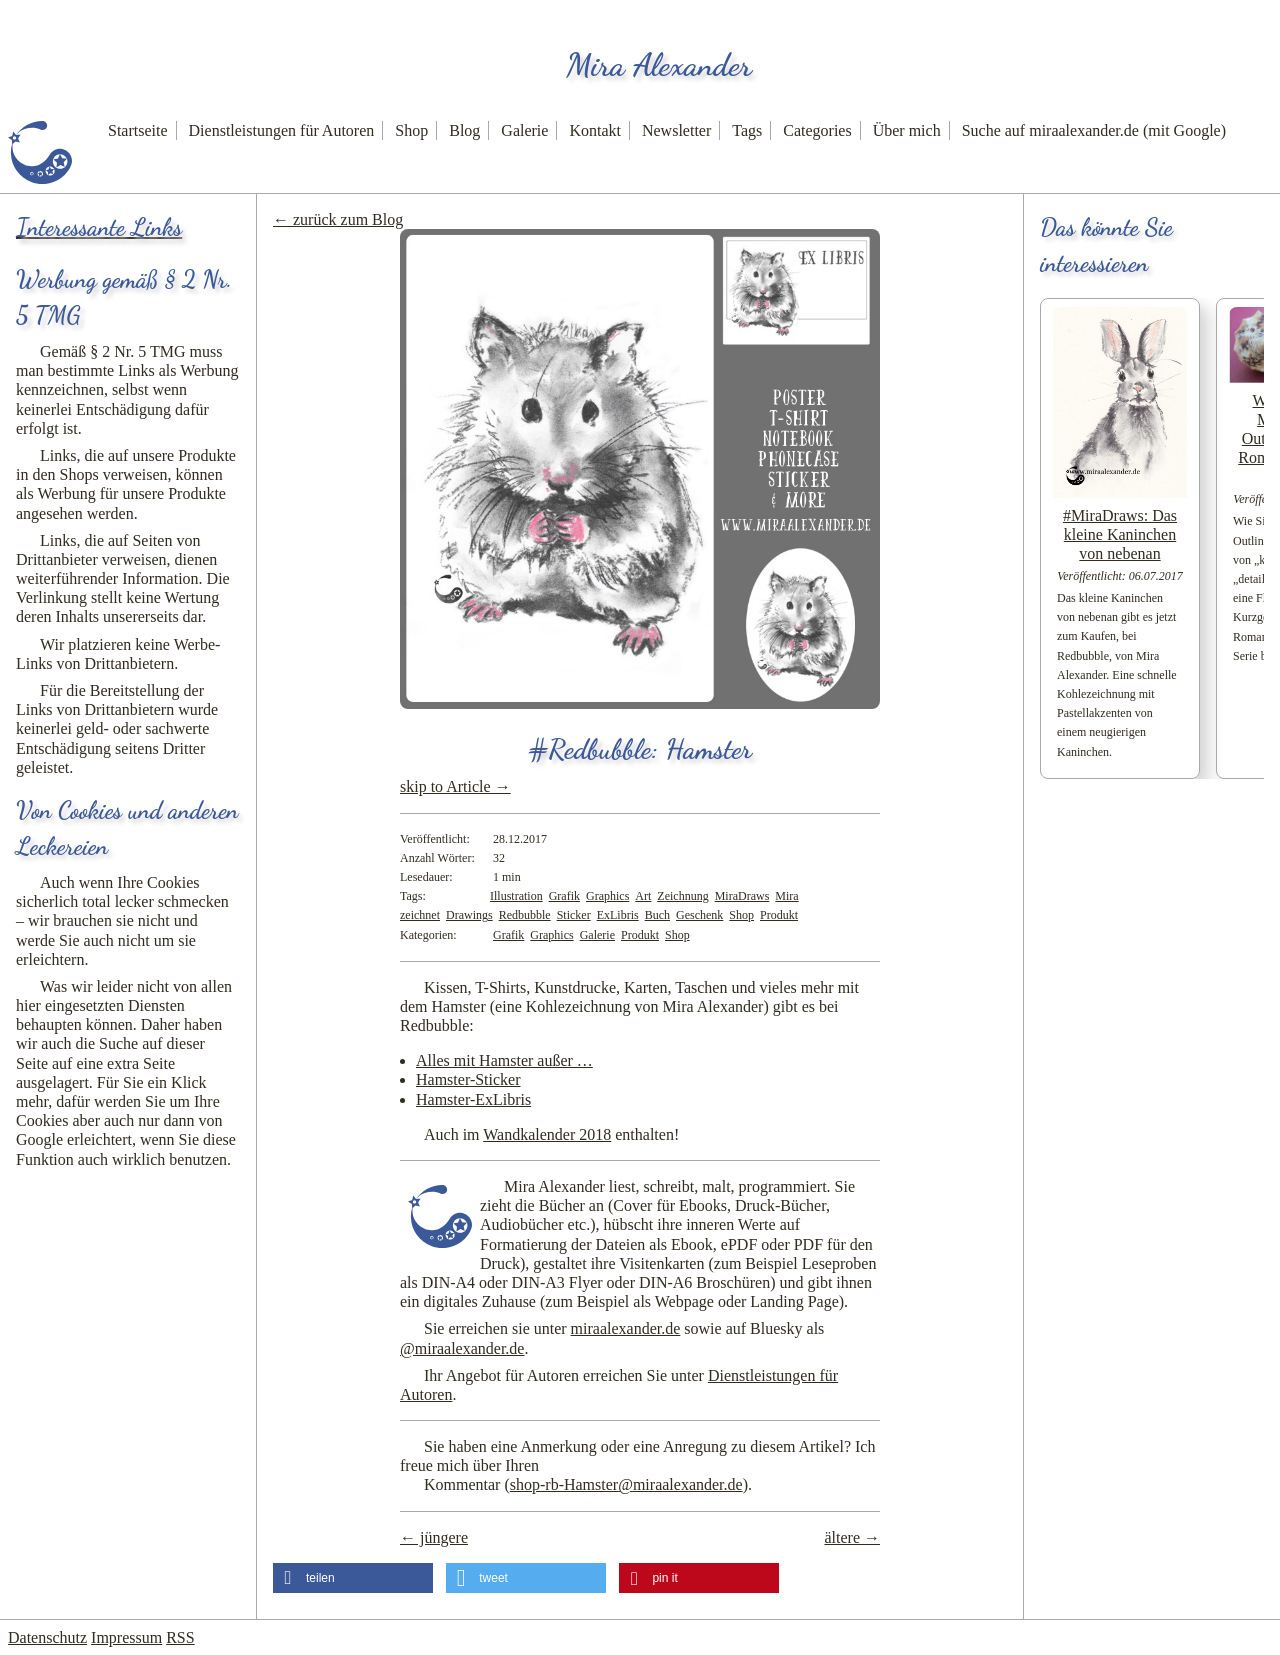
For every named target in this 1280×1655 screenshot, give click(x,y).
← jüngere (434, 1537)
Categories (817, 130)
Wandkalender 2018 (547, 1134)
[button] (353, 1578)
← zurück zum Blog (338, 219)
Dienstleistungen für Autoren (282, 130)
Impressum (126, 1637)
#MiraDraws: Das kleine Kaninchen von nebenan (1120, 534)
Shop (411, 130)
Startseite (138, 130)
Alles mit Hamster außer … (504, 1060)
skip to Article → (455, 786)
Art (643, 896)
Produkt (779, 915)
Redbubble (525, 915)
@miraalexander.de (462, 1348)
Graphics (607, 896)
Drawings (469, 915)
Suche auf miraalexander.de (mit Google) (1094, 130)
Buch (657, 915)
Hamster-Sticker (468, 1079)
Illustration (516, 896)
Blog (464, 130)
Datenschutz (47, 1637)
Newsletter (676, 130)
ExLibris (618, 915)
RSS (180, 1637)
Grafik (564, 896)
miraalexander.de (626, 1328)
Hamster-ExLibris (473, 1099)
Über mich (907, 130)
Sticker (574, 915)
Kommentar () (586, 1484)
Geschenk (699, 915)
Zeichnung (682, 896)
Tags (747, 130)
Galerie (524, 130)
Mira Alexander (659, 65)
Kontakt (595, 130)
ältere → (852, 1537)
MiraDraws (742, 896)
